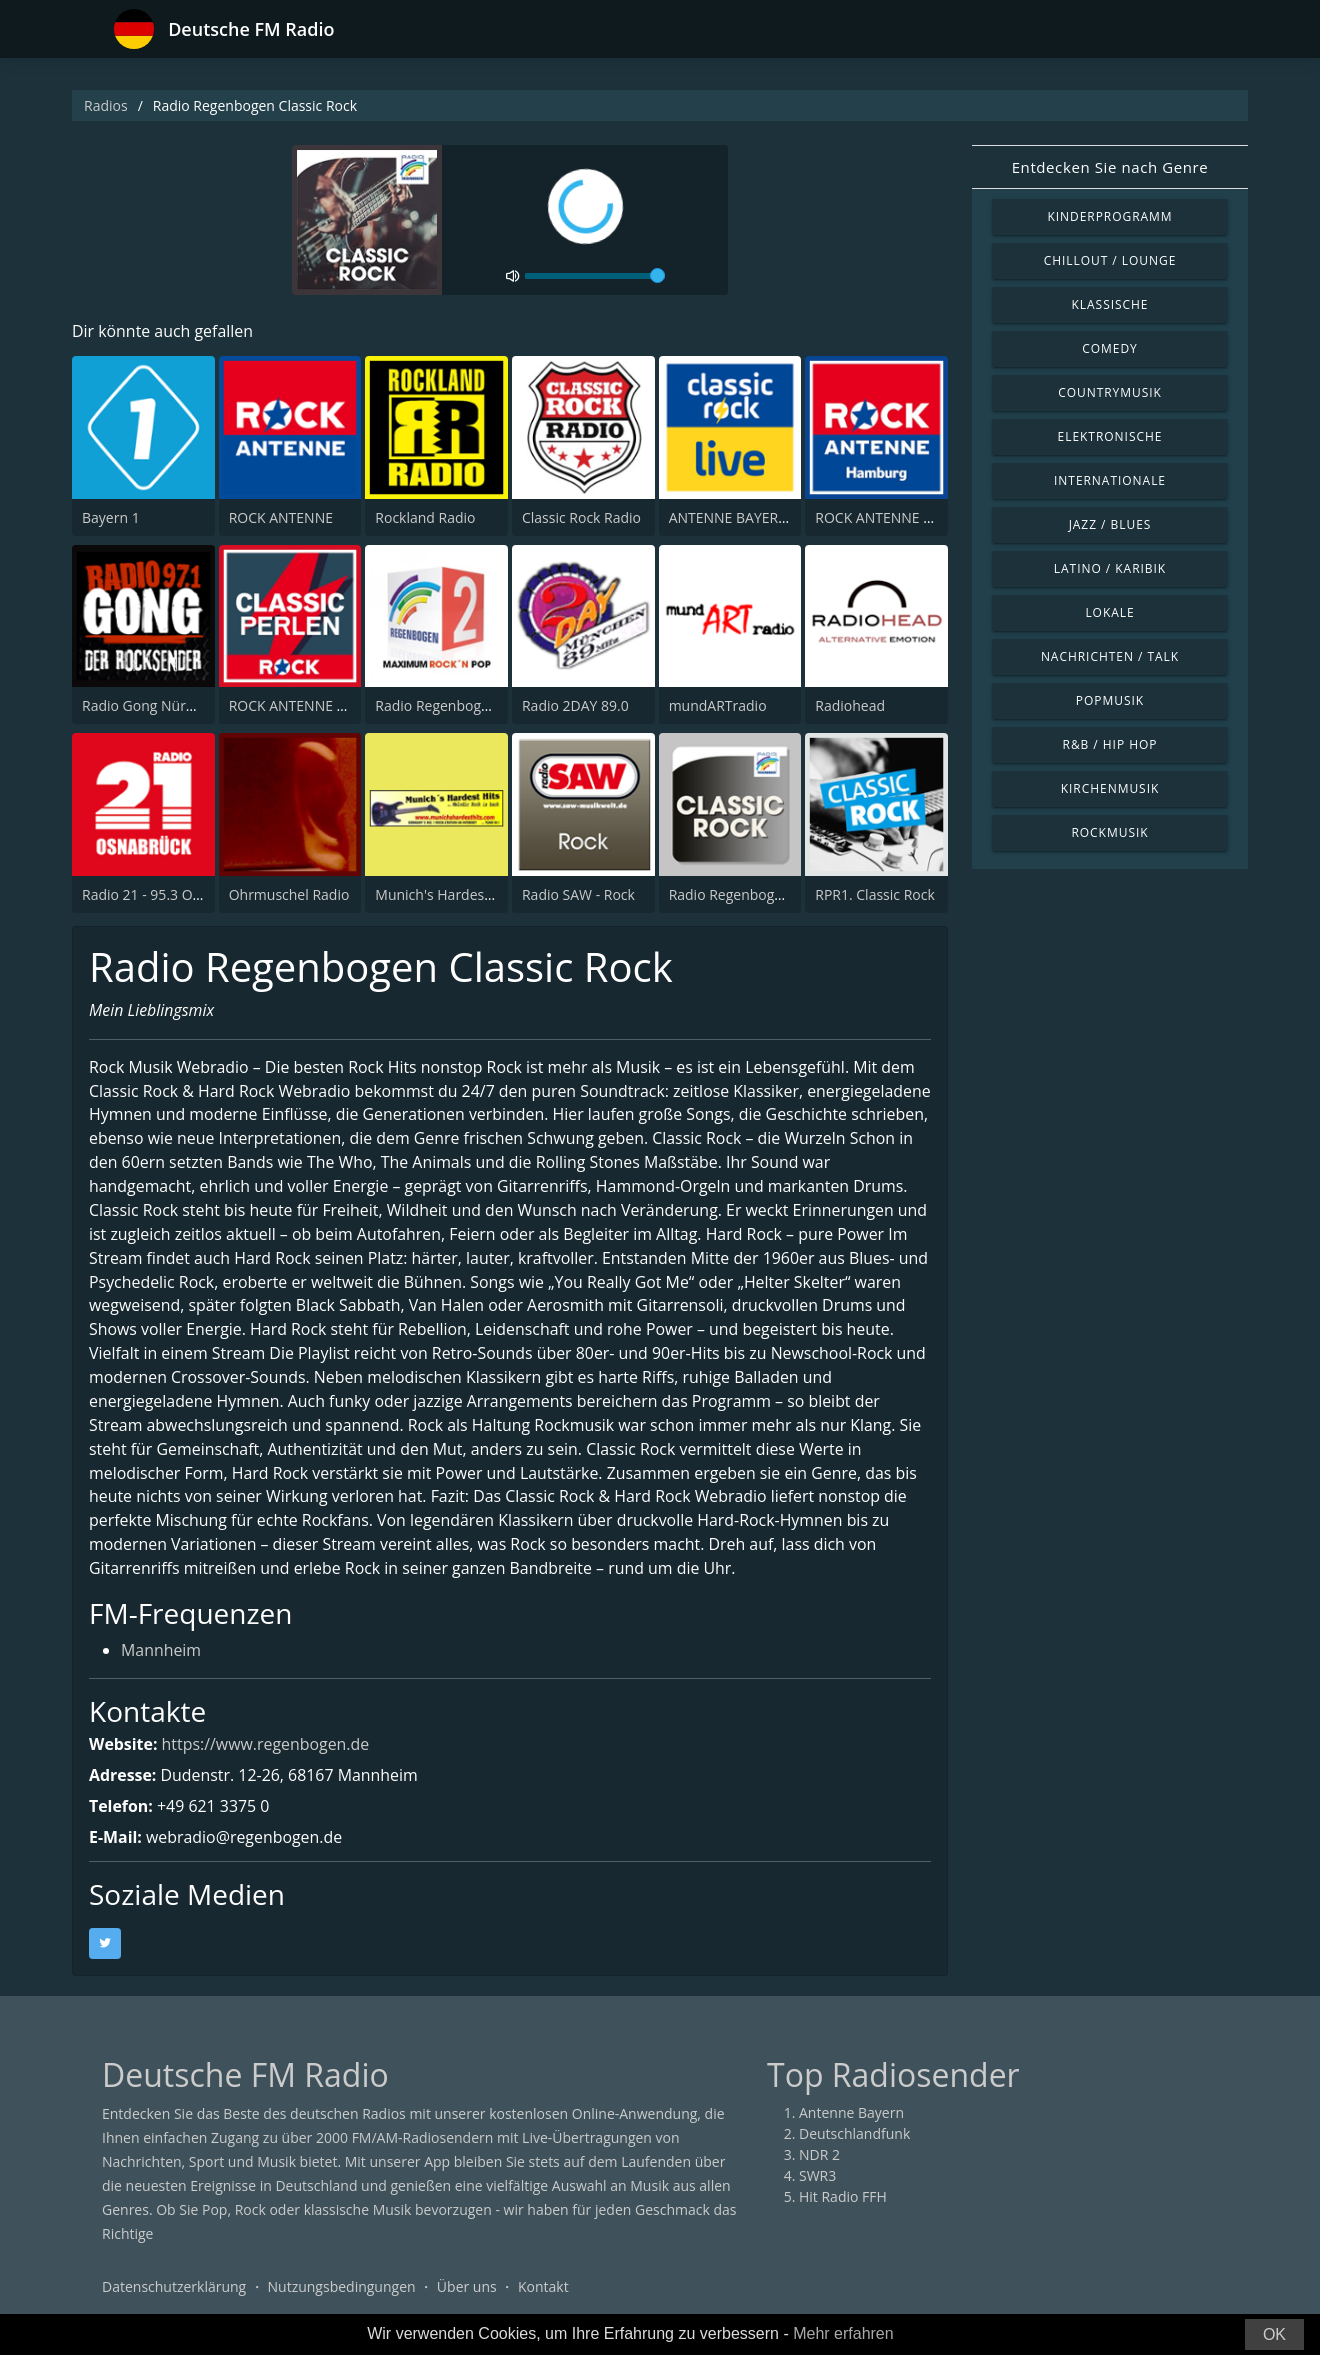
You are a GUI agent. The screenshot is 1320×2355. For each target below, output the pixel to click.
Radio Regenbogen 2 (442, 705)
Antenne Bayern (851, 2115)
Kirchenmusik (1110, 788)
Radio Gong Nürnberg (153, 705)
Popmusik (1110, 700)
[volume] (595, 276)
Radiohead (850, 705)
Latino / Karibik (1110, 568)
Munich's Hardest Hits (446, 894)
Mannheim (161, 1654)
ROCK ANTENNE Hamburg (899, 517)
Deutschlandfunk (854, 2136)
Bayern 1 (111, 517)
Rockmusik (1109, 832)
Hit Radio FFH (843, 2199)
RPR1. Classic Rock (875, 894)
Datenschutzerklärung (174, 2289)
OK (1274, 2334)
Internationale (1110, 480)
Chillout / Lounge (1110, 260)
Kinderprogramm (1109, 216)
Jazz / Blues (1110, 524)
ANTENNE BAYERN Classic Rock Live (785, 517)
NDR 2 (819, 2157)
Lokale (1109, 612)
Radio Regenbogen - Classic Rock (775, 894)
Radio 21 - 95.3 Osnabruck (167, 894)
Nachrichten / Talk (1110, 656)
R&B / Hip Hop (1110, 744)
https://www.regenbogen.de (266, 1747)
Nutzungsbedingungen (342, 2289)
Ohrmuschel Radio (289, 894)
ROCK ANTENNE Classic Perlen (327, 705)
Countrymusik (1110, 392)
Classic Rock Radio (581, 517)
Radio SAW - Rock (578, 894)
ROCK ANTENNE (281, 517)
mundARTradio (718, 705)
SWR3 (817, 2178)
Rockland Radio (425, 517)
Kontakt (543, 2289)
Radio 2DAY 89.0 (575, 705)
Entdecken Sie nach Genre (1110, 167)
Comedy (1110, 348)
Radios (106, 105)
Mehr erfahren (843, 2333)
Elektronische (1110, 436)
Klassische (1110, 304)
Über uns (467, 2289)
